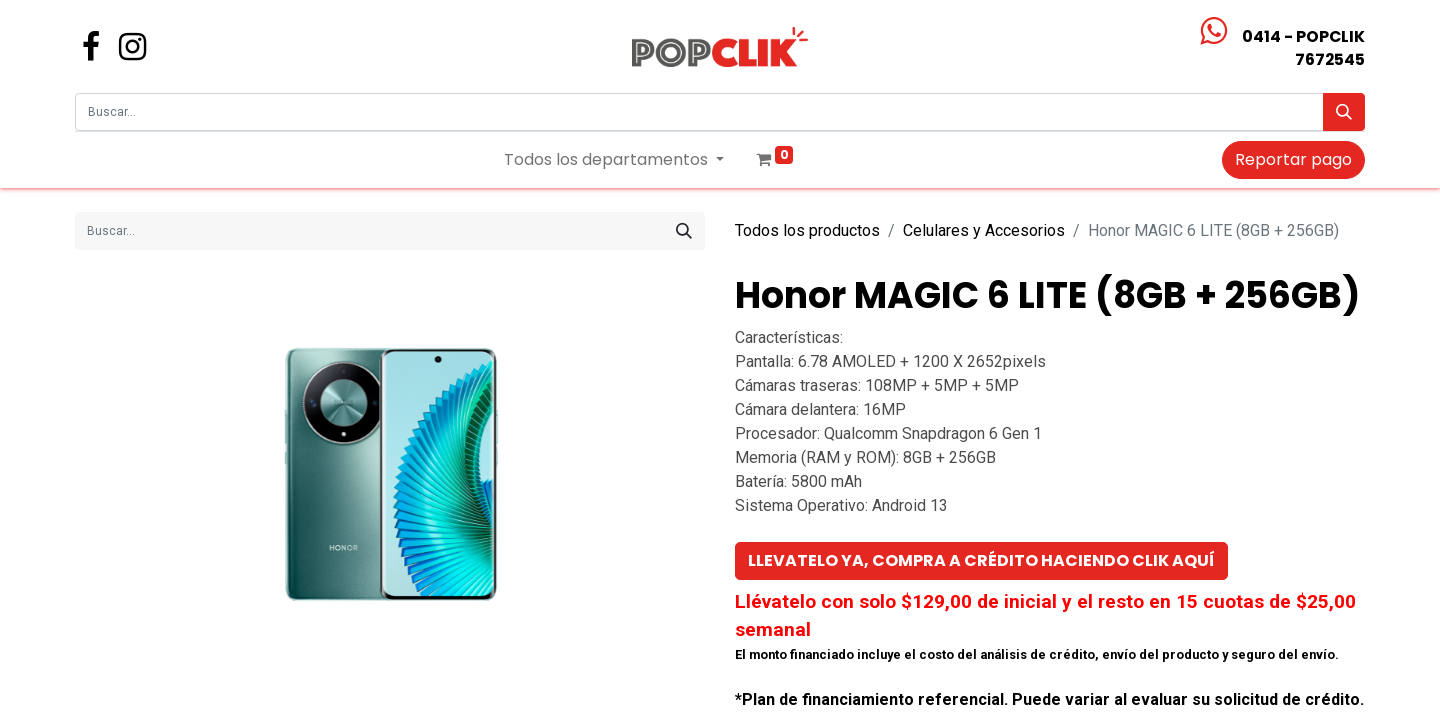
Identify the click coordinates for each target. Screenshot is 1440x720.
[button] (981, 561)
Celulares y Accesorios (984, 230)
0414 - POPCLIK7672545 (1303, 48)
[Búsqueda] (1344, 112)
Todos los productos (807, 230)
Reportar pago (1293, 159)
